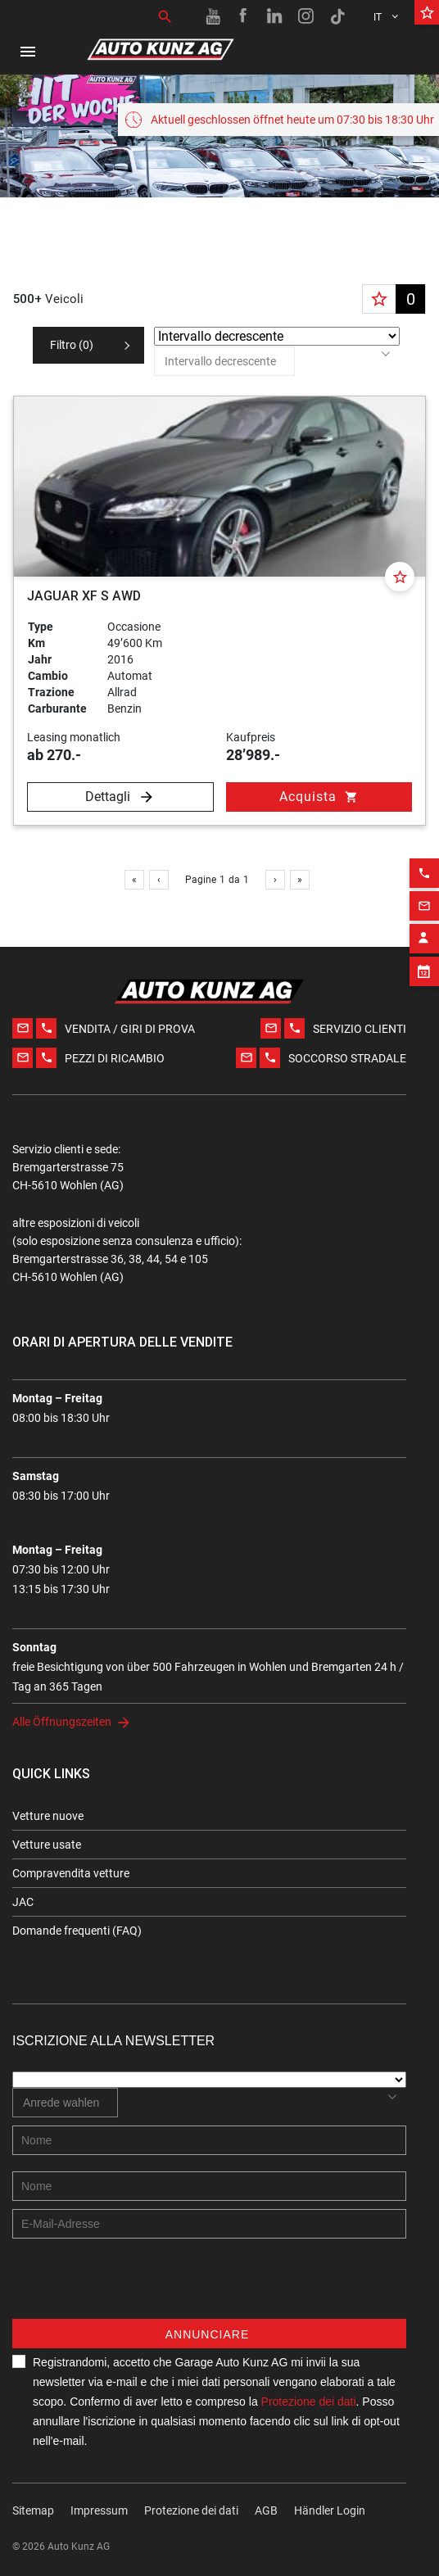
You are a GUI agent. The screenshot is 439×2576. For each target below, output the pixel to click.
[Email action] (424, 876)
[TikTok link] (337, 16)
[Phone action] (424, 843)
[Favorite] (399, 576)
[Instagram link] (306, 16)
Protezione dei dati (191, 2510)
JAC (23, 1901)
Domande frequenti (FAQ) (77, 1930)
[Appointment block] (424, 942)
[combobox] (224, 361)
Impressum (99, 2510)
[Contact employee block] (424, 909)
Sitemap (33, 2510)
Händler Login (329, 2510)
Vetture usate (46, 1844)
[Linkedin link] (275, 16)
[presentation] (136, 2287)
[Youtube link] (213, 16)
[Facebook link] (244, 16)
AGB (266, 2510)
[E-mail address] (209, 2224)
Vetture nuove (48, 1815)
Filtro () (71, 345)
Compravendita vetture (70, 1873)
